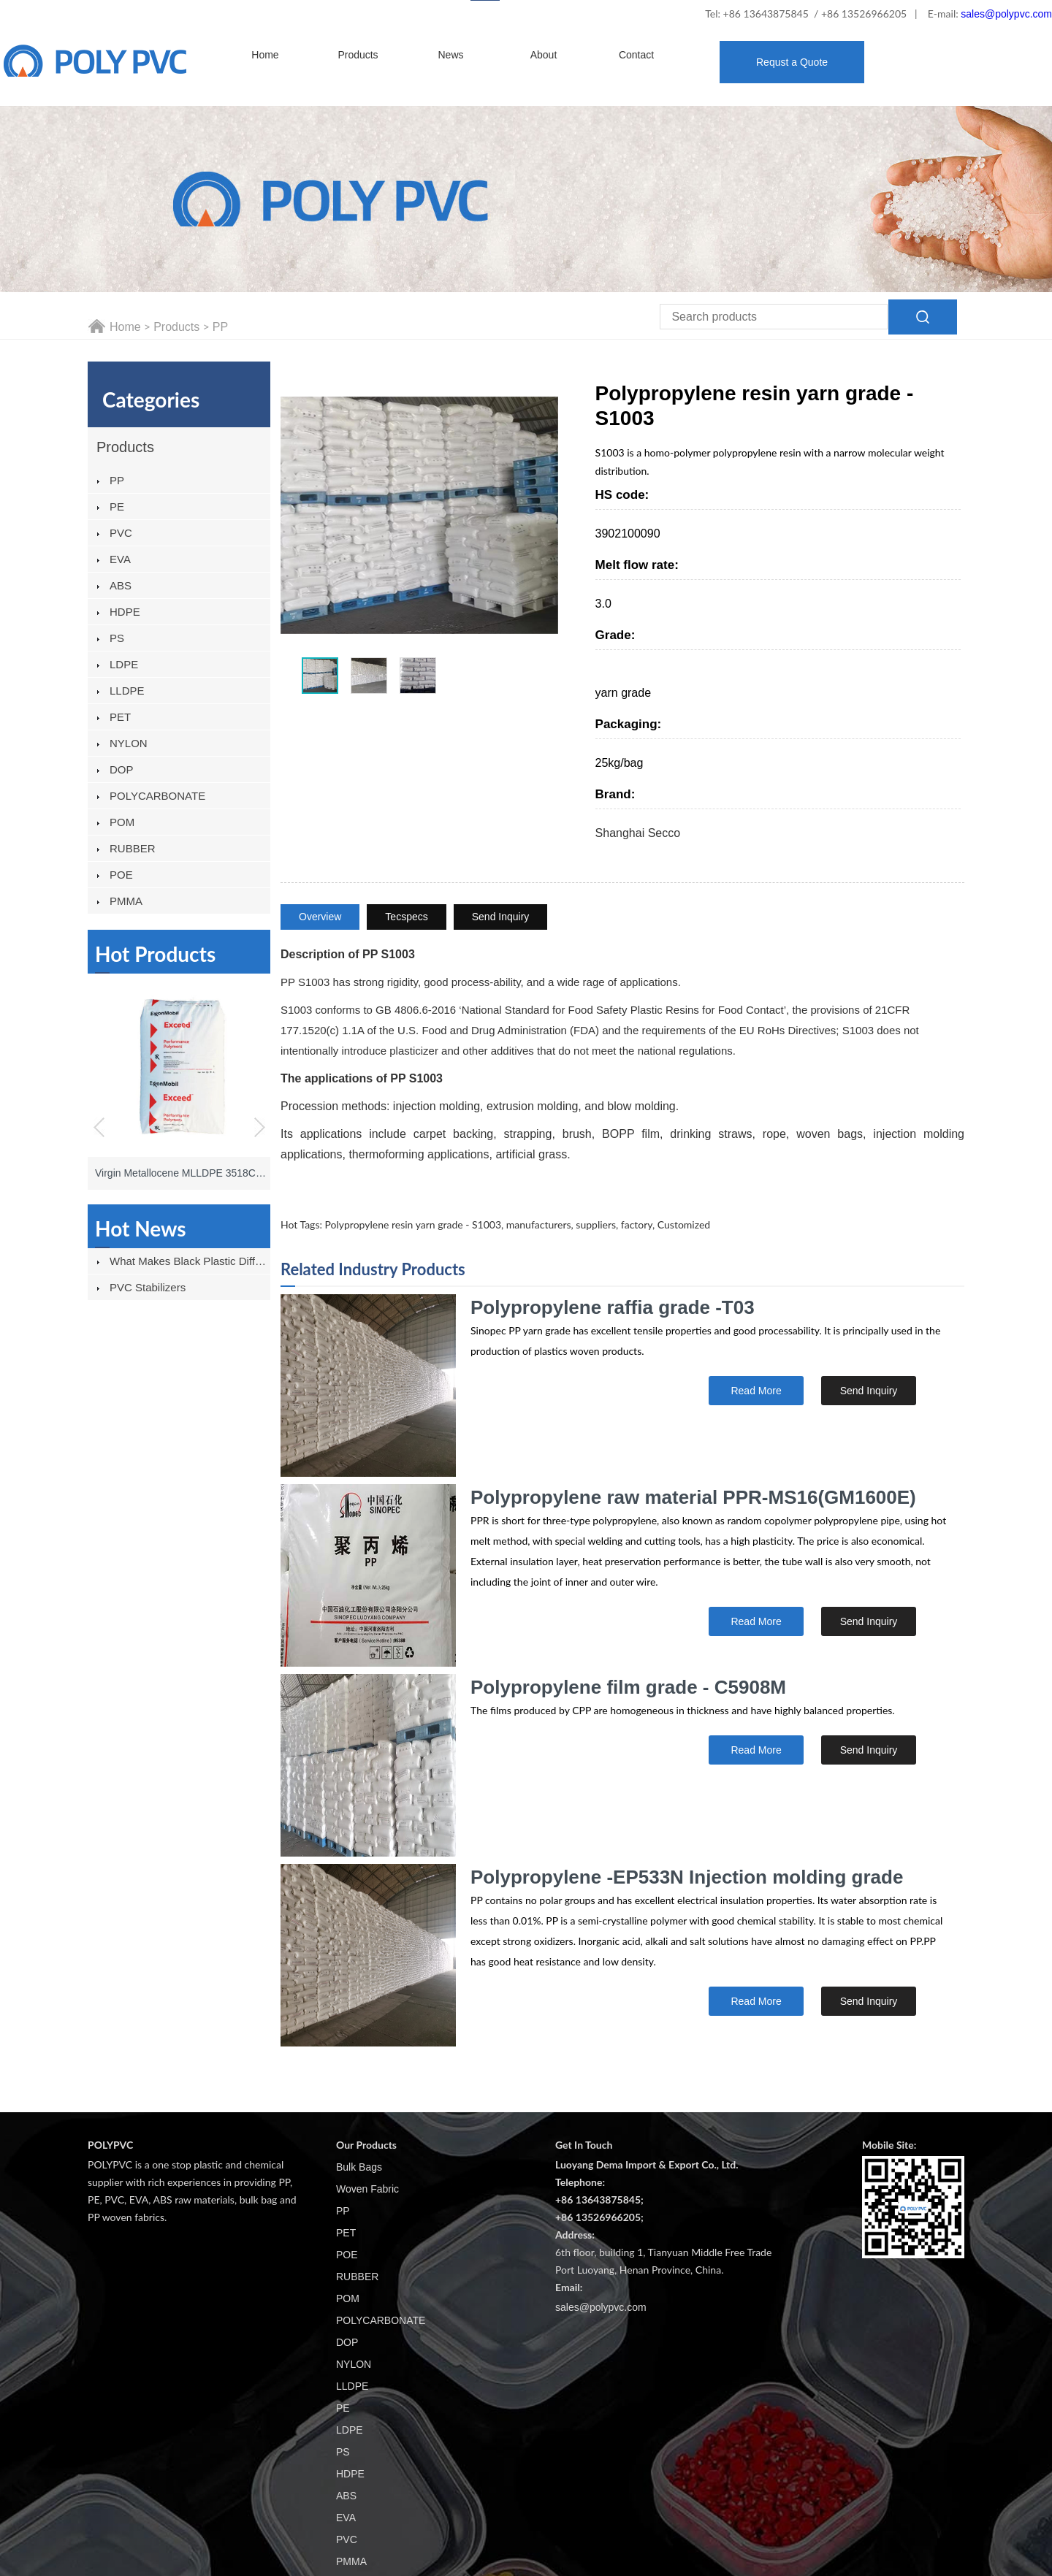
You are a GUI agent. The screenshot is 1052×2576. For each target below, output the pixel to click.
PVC (121, 533)
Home (264, 55)
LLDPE (127, 690)
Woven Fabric (367, 2189)
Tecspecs (406, 916)
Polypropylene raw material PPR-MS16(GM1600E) (693, 1497)
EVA (120, 559)
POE (121, 874)
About (543, 55)
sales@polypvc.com (1006, 14)
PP (220, 327)
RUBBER (133, 848)
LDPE (124, 664)
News (450, 55)
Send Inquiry (501, 916)
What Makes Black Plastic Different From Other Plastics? (190, 1261)
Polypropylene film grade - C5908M (628, 1687)
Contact (636, 55)
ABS (121, 585)
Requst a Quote (792, 62)
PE (117, 506)
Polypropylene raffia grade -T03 (612, 1307)
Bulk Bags (359, 2167)
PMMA (126, 901)
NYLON (129, 743)
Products (358, 55)
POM (122, 822)
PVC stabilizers (148, 1287)
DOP (122, 769)
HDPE (125, 611)
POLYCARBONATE (157, 796)
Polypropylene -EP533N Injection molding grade (686, 1877)
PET (120, 717)
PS (117, 638)
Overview (320, 916)
